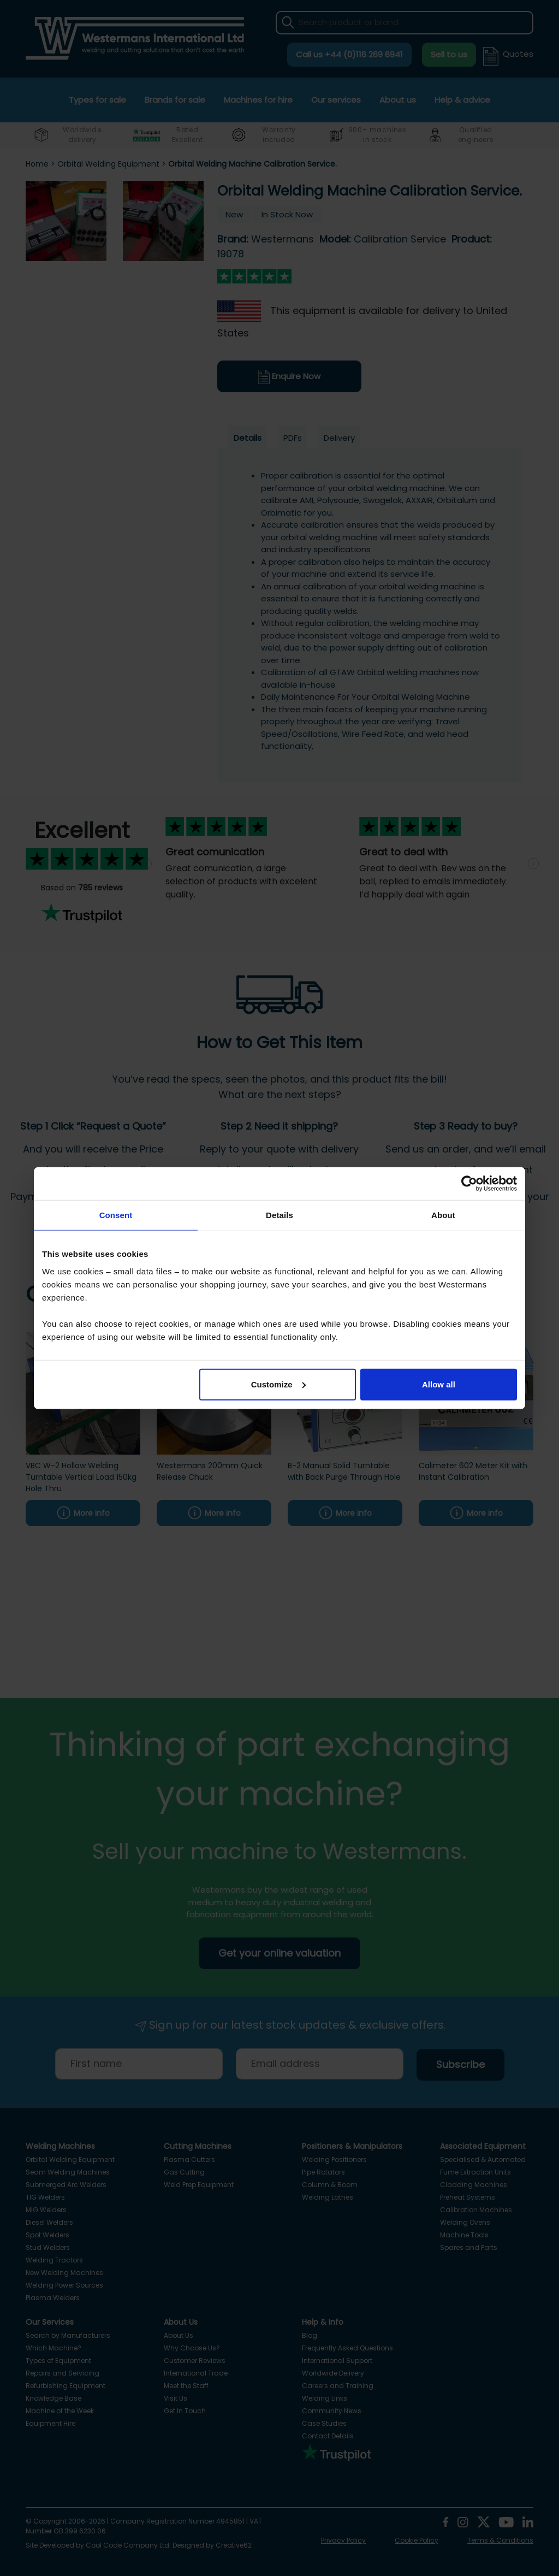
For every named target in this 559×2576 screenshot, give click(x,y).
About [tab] (443, 1215)
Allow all (438, 1384)
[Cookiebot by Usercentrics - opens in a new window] (469, 1183)
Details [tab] (279, 1215)
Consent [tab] (116, 1215)
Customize (278, 1384)
